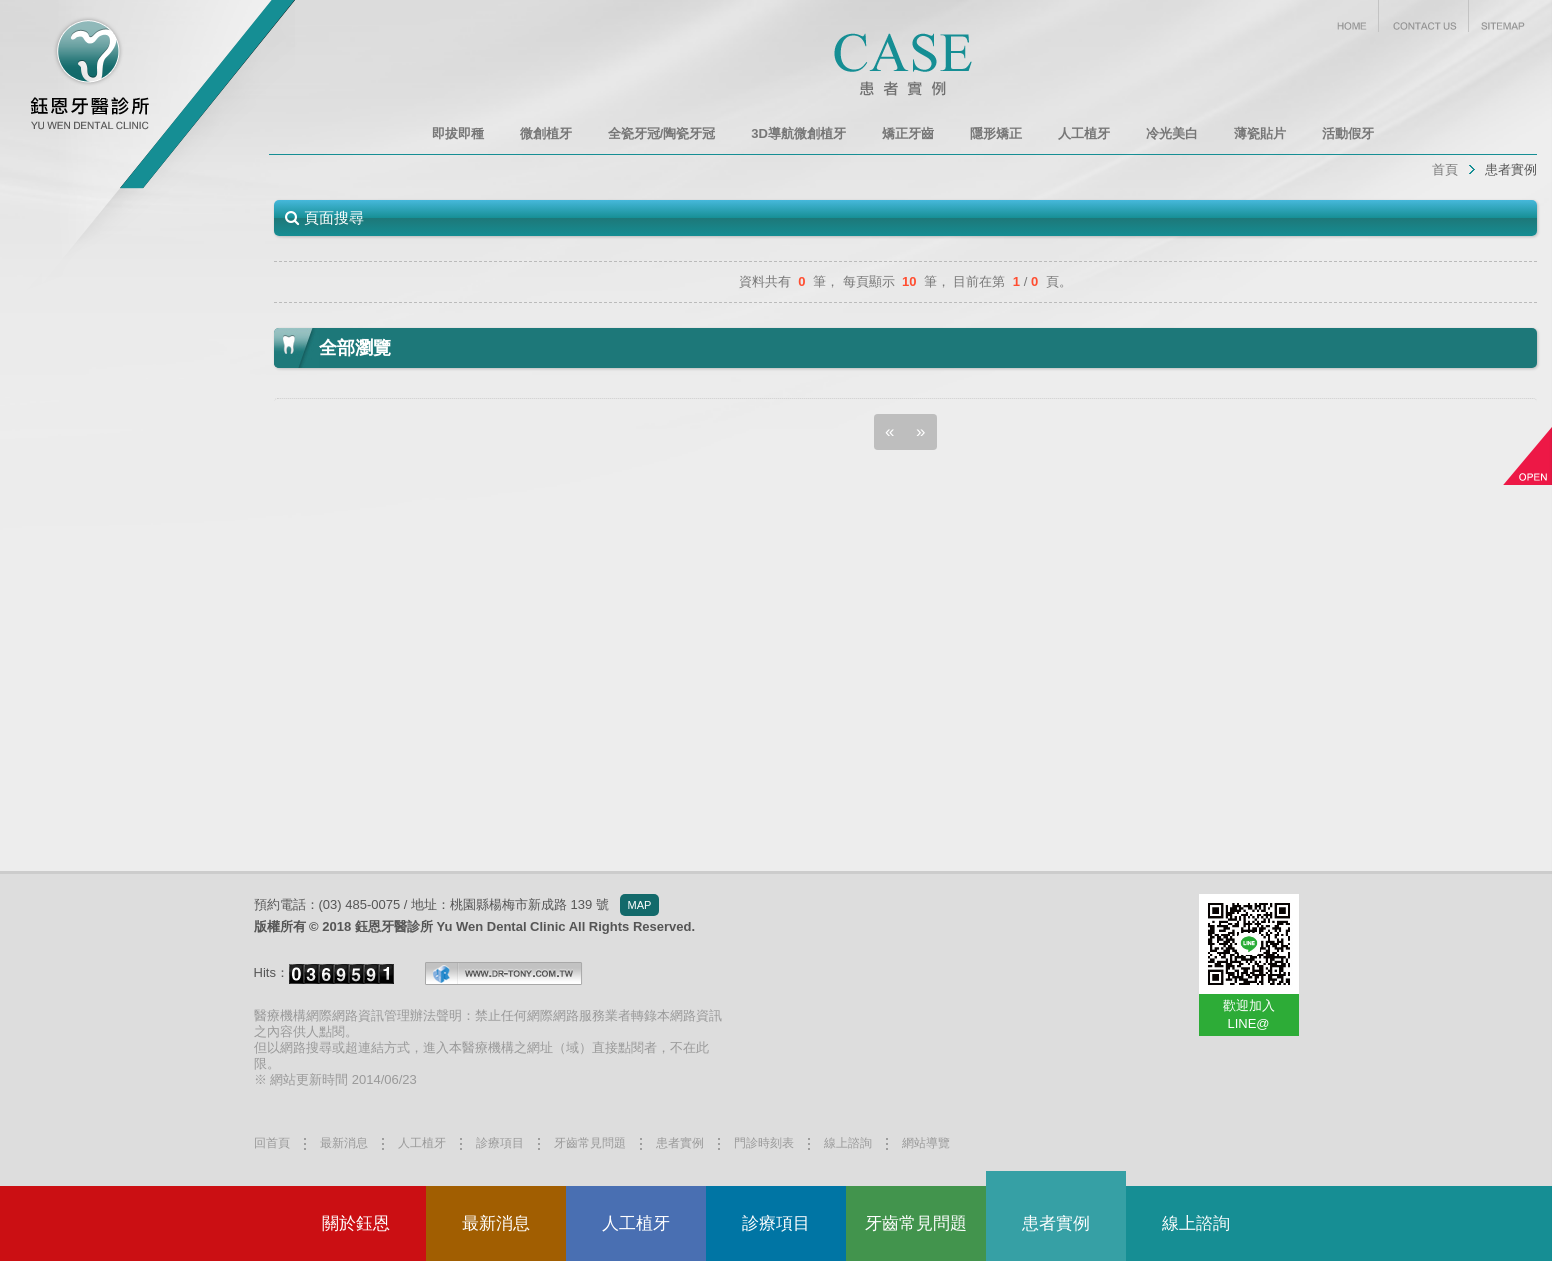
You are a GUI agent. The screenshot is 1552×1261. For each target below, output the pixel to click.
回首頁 (272, 1143)
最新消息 (496, 1223)
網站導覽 (926, 1143)
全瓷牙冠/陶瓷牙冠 (662, 133)
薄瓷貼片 (1260, 133)
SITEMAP (1503, 16)
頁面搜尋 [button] (334, 217)
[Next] (921, 432)
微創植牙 (546, 133)
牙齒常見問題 (916, 1223)
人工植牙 (636, 1223)
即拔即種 (458, 133)
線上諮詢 (1196, 1223)
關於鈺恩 (356, 1223)
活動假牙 (1348, 133)
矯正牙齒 (908, 133)
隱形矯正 (996, 133)
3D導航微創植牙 (798, 133)
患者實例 (1511, 169)
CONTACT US (1424, 16)
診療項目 (776, 1223)
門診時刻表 (764, 1143)
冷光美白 (1172, 133)
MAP (640, 905)
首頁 (1445, 169)
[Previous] (890, 432)
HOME (1351, 16)
